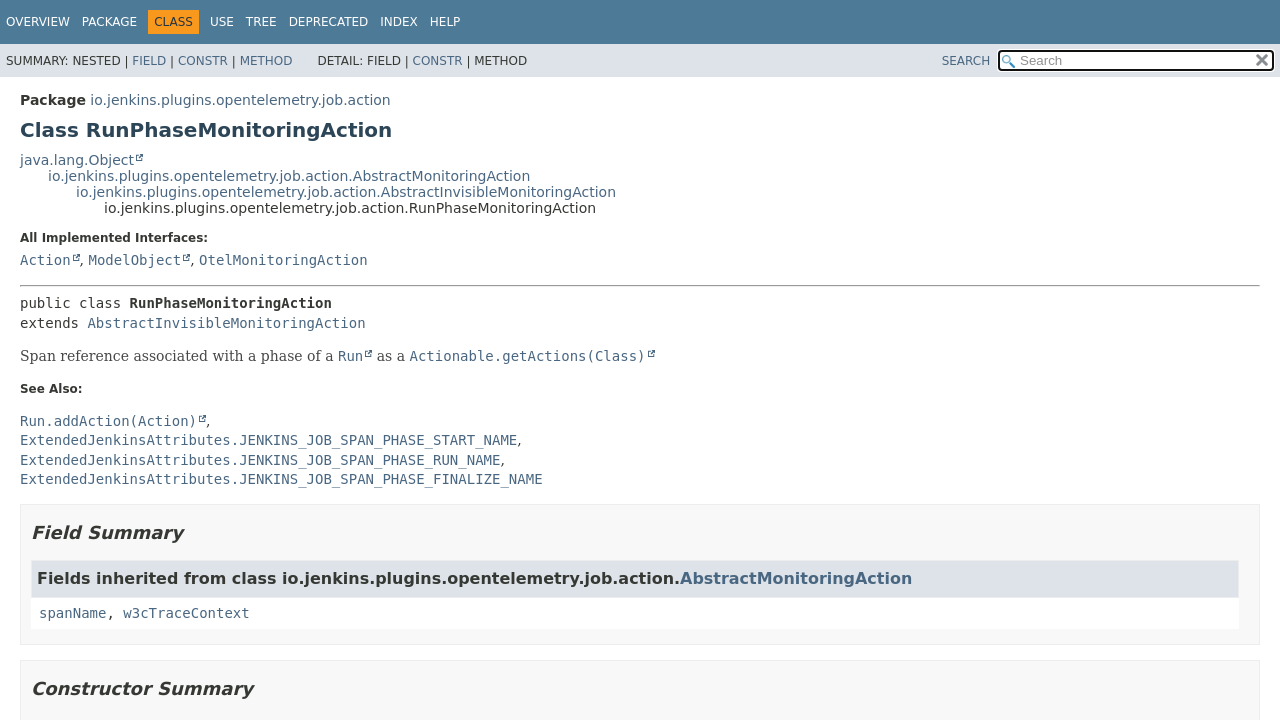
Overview (38, 22)
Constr (203, 61)
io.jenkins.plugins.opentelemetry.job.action (240, 100)
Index (399, 22)
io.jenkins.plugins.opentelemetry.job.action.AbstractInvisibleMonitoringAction (346, 192)
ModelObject (134, 260)
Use (222, 22)
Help (445, 22)
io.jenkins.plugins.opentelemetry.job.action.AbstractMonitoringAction (289, 176)
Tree (261, 22)
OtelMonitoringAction (283, 260)
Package (109, 22)
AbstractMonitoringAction (796, 578)
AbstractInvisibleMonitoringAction (226, 323)
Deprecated (329, 22)
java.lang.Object (77, 160)
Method (266, 61)
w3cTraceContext (186, 613)
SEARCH (966, 61)
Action (45, 260)
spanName (72, 613)
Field (149, 61)
